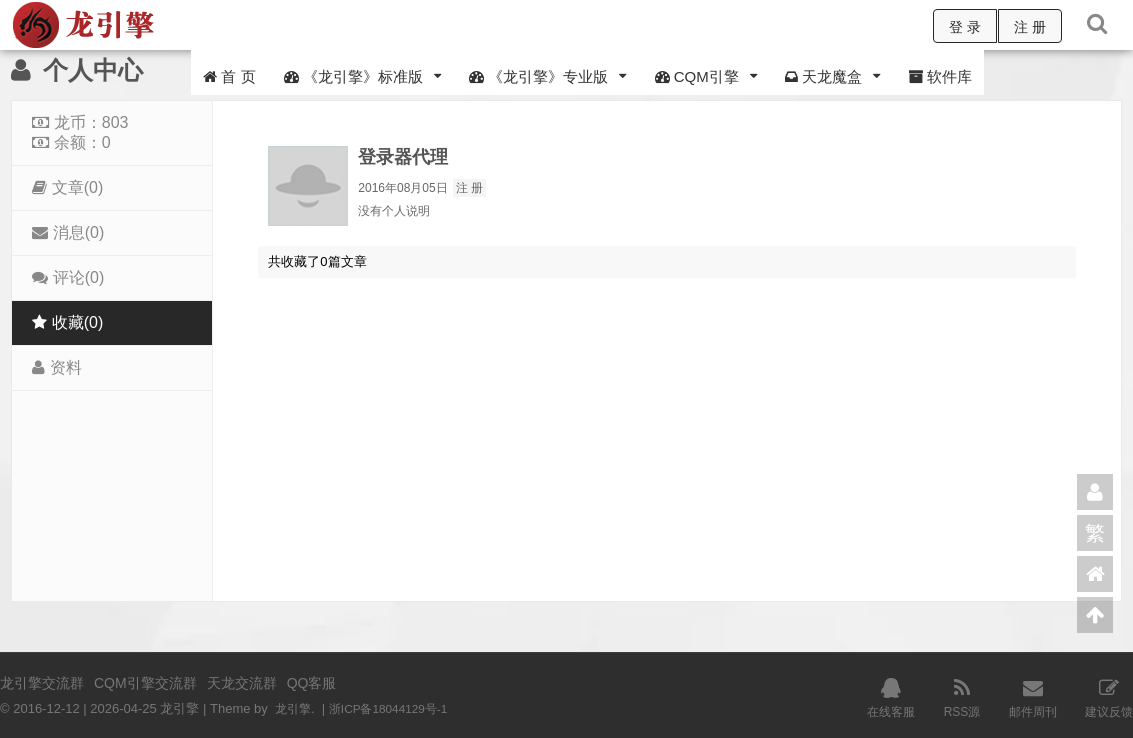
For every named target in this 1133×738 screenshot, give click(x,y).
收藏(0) (67, 322)
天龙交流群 (242, 683)
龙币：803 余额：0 (80, 132)
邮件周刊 (1033, 696)
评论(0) (68, 277)
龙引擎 (294, 708)
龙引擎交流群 (42, 683)
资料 (56, 367)
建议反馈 (1109, 696)
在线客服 (891, 696)
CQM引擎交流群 (145, 683)
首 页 (229, 76)
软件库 (940, 76)
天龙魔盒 (823, 76)
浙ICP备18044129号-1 (397, 708)
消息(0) (68, 232)
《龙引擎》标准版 (353, 76)
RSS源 (962, 696)
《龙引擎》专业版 (538, 76)
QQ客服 (312, 683)
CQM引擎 (697, 76)
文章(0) (67, 187)
